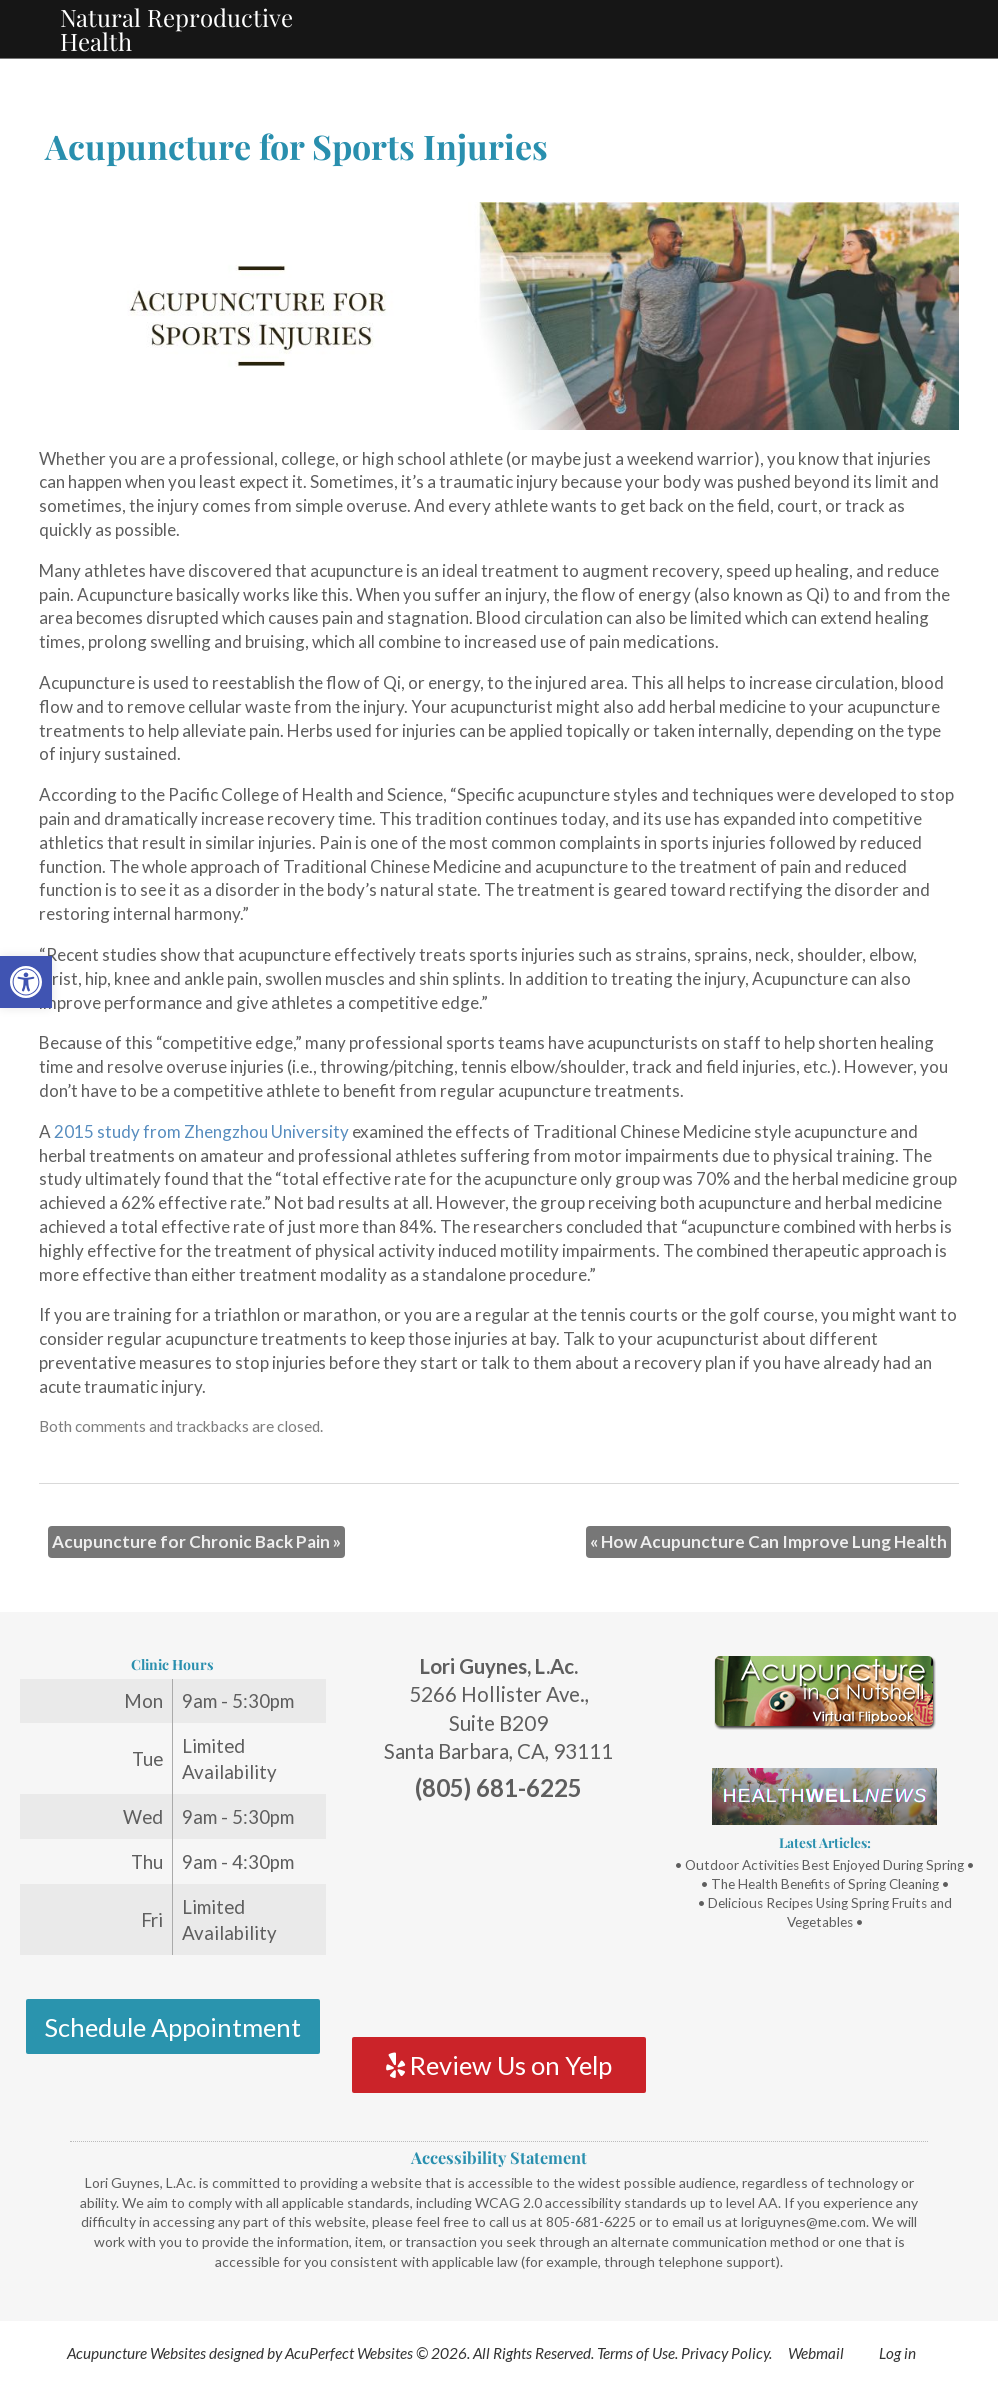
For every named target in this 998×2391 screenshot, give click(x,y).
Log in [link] (897, 2353)
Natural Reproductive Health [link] (176, 29)
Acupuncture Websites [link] (136, 2353)
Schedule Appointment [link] (172, 2027)
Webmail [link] (816, 2353)
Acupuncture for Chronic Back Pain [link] (196, 1541)
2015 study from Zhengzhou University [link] (201, 1131)
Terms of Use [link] (636, 2353)
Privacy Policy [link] (725, 2353)
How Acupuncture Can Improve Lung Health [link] (768, 1541)
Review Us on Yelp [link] (499, 2065)
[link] (26, 982)
